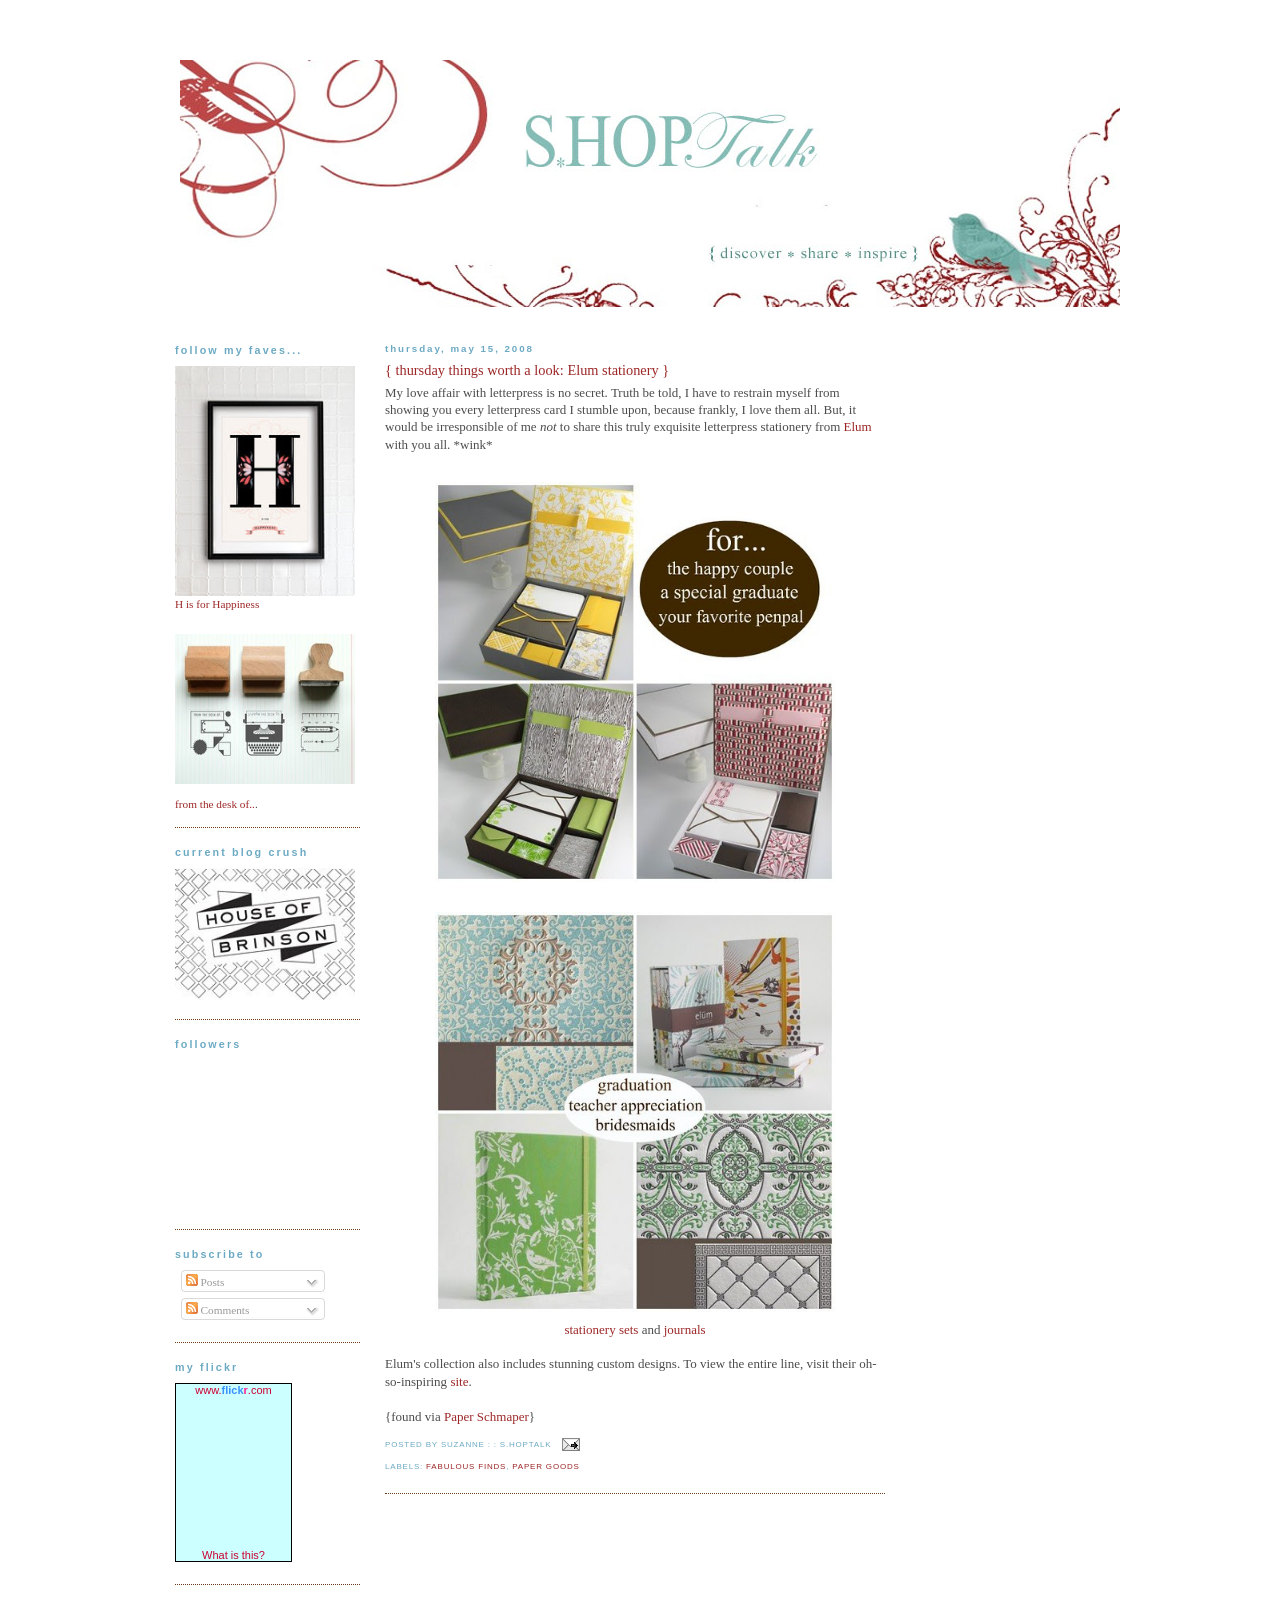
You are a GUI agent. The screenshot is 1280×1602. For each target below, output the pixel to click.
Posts (205, 1282)
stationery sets (601, 1329)
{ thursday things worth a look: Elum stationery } (527, 370)
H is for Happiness (217, 604)
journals (685, 1329)
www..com (233, 1390)
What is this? (233, 1555)
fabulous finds (466, 1466)
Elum (858, 426)
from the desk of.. (215, 804)
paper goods (545, 1466)
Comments (218, 1310)
